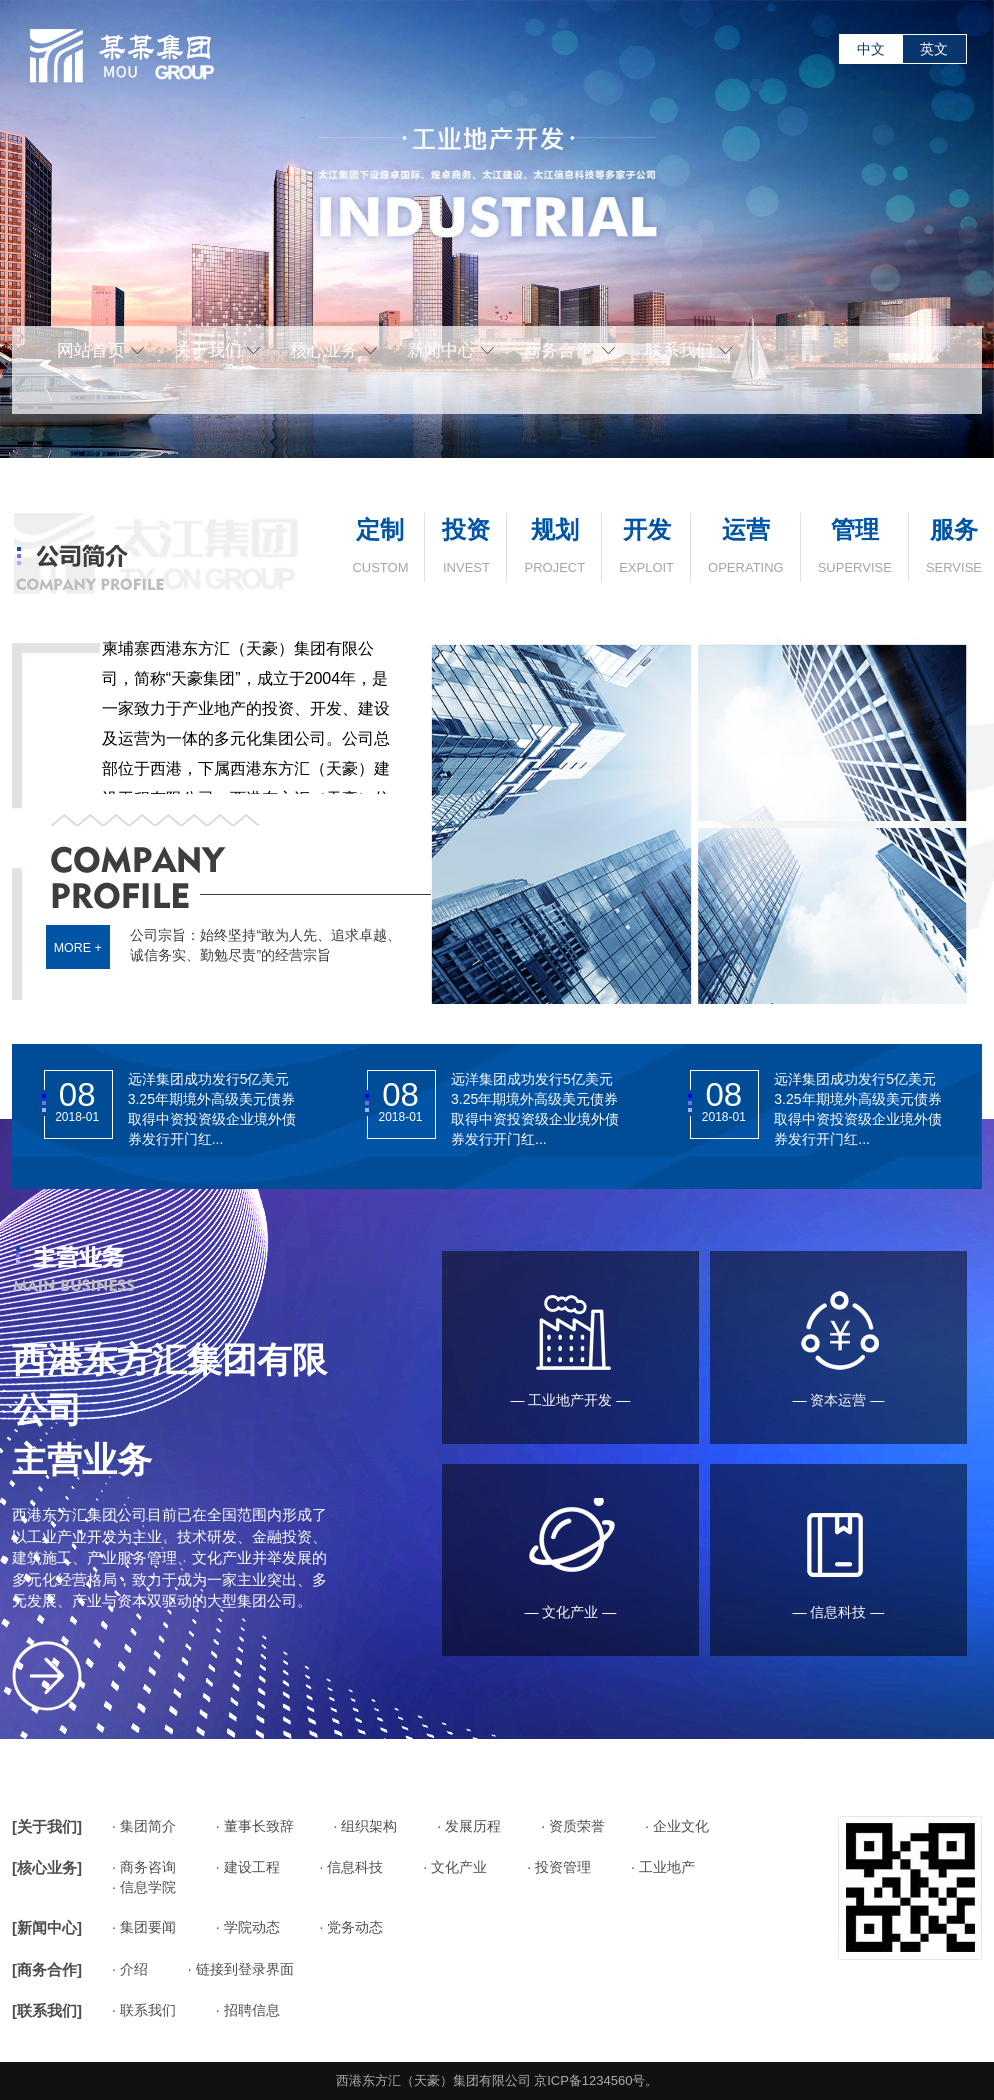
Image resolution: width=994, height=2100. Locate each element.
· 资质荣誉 (573, 1826)
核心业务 (333, 350)
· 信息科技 (352, 1867)
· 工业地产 (663, 1867)
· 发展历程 (469, 1826)
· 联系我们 (144, 2010)
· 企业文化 (677, 1826)
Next (980, 215)
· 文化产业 (455, 1867)
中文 (871, 49)
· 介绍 (130, 1969)
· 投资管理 (559, 1867)
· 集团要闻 (144, 1927)
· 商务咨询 (144, 1867)
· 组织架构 (366, 1826)
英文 (934, 49)
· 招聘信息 (248, 2010)
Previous (14, 215)
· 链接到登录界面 (241, 1969)
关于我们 (217, 350)
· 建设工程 (248, 1867)
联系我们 (688, 350)
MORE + (78, 946)
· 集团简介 (144, 1826)
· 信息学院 (144, 1887)
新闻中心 (450, 350)
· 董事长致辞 (255, 1826)
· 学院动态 (248, 1927)
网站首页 (100, 350)
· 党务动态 (352, 1927)
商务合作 (569, 350)
